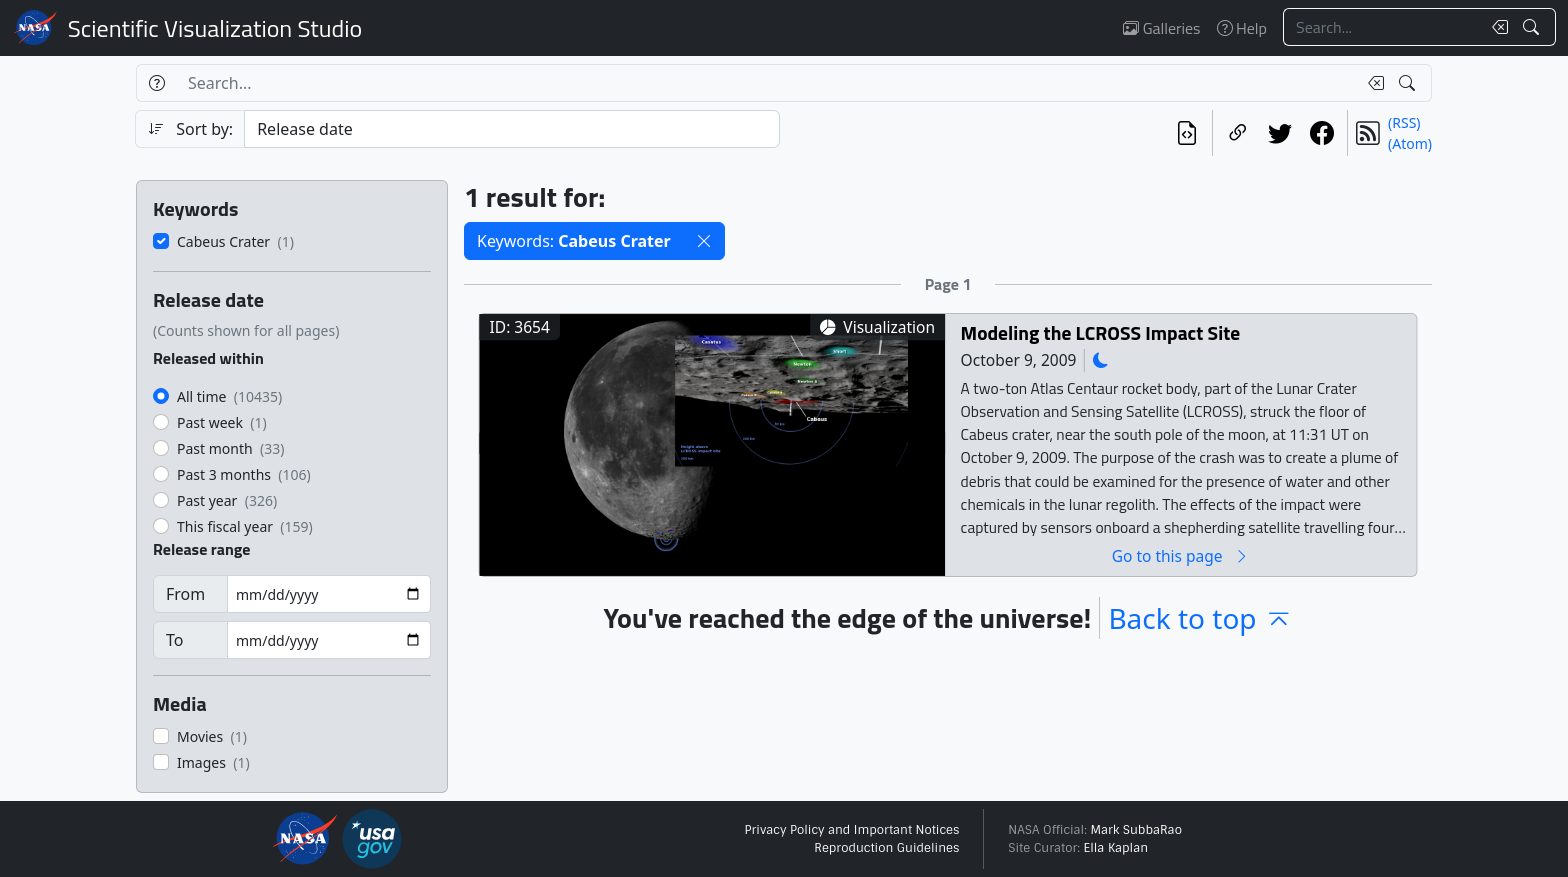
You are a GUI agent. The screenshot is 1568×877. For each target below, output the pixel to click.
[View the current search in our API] (1187, 133)
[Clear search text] (1496, 27)
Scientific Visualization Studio (215, 28)
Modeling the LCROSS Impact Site (1100, 332)
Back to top (1200, 618)
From (185, 594)
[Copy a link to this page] (1238, 133)
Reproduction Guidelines (886, 848)
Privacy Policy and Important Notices (851, 830)
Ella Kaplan (1116, 848)
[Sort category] (512, 129)
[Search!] (1533, 27)
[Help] (156, 83)
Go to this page (1181, 555)
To (174, 640)
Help (1242, 28)
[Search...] (1382, 27)
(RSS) (1404, 122)
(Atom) (1410, 143)
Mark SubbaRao (1136, 830)
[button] (704, 241)
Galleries (1161, 28)
